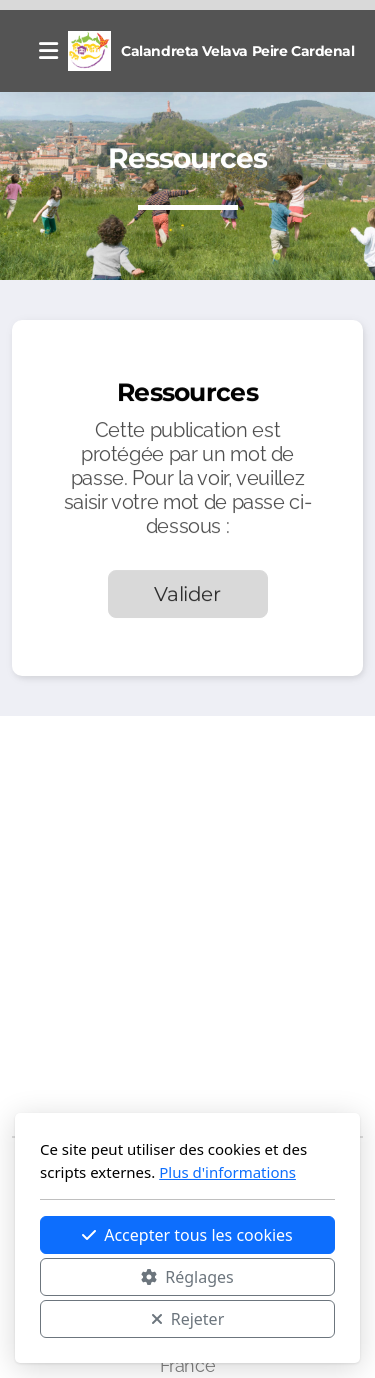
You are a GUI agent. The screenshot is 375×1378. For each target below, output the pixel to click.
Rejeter (188, 1319)
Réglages (187, 1277)
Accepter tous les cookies (187, 1235)
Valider (187, 594)
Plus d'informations (227, 1172)
